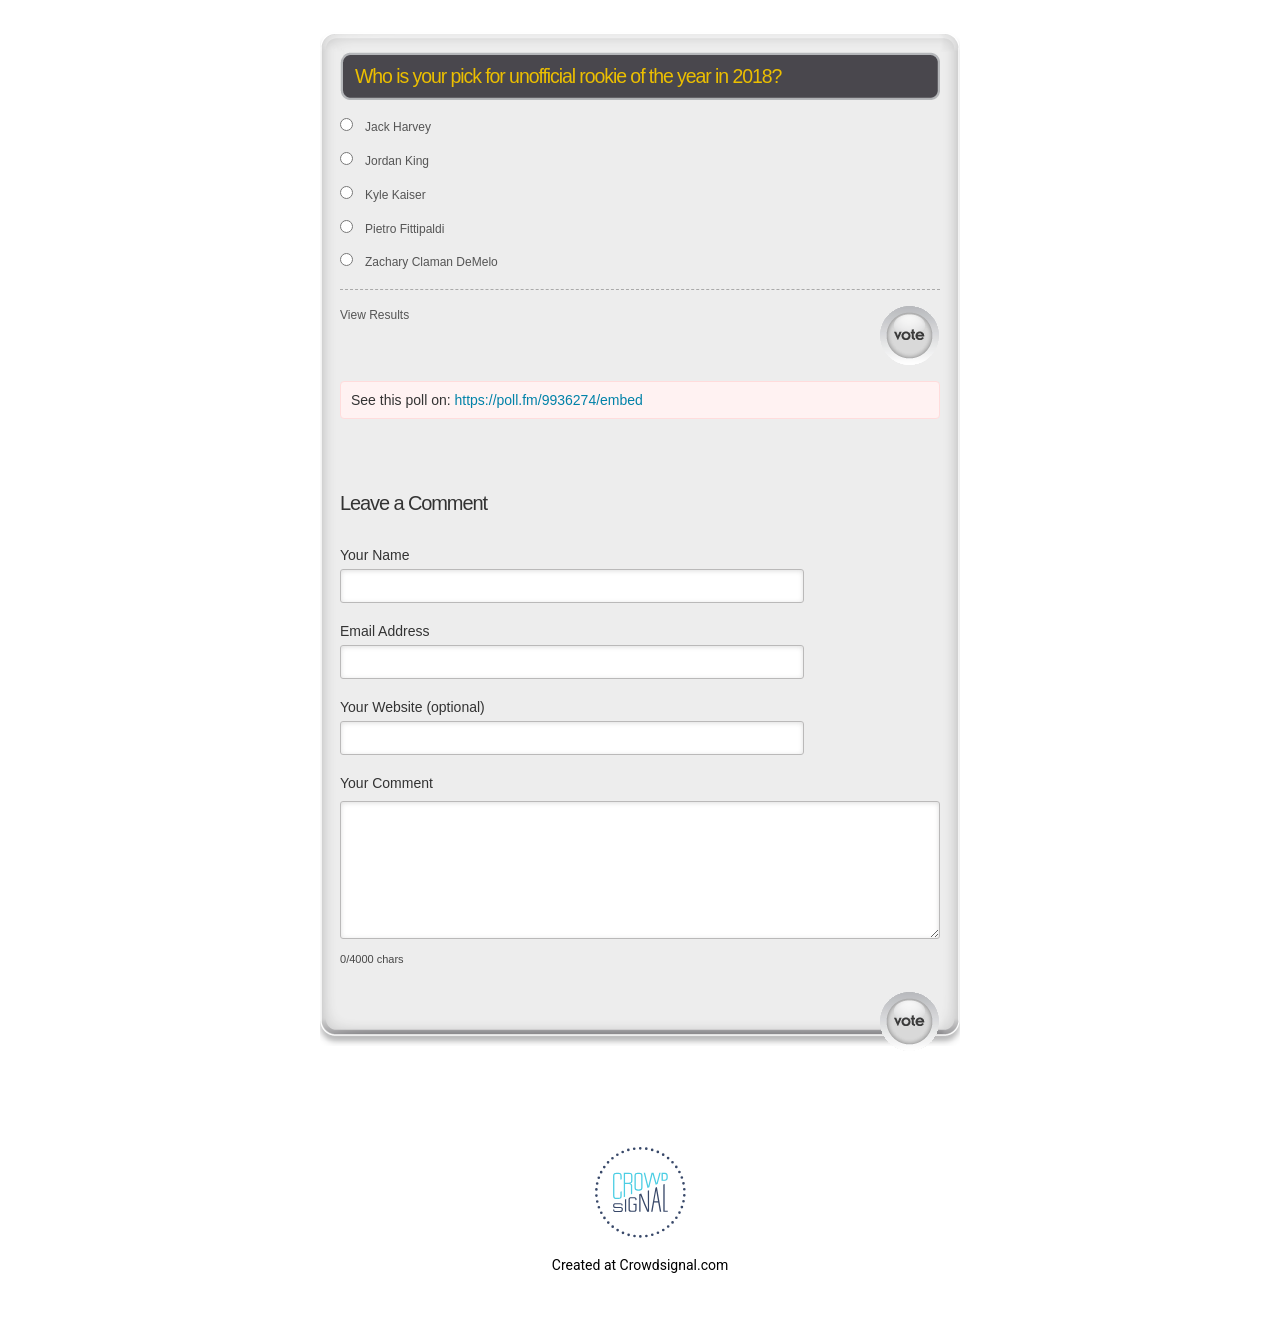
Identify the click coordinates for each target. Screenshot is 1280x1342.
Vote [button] (909, 335)
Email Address (384, 631)
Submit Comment (909, 1021)
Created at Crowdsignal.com (640, 1265)
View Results (374, 315)
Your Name (375, 555)
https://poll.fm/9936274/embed (549, 400)
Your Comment (386, 783)
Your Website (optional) (412, 707)
